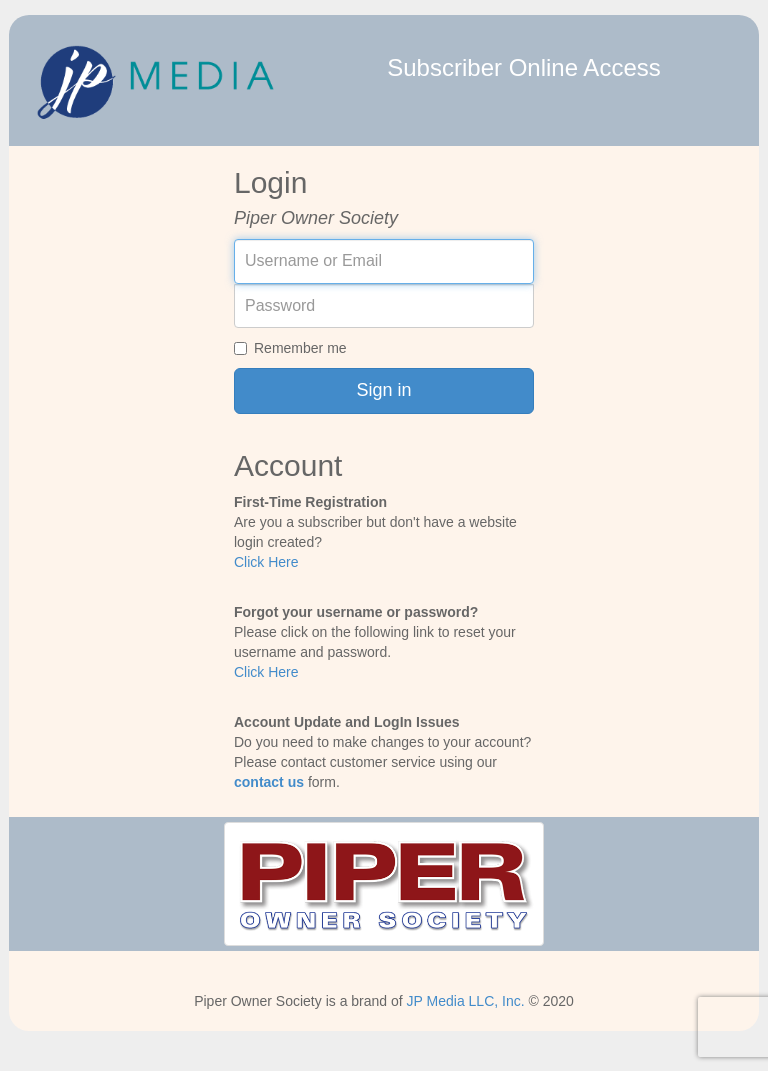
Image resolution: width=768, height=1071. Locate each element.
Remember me (290, 348)
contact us (269, 782)
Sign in (383, 390)
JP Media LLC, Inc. (466, 1001)
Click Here (266, 562)
